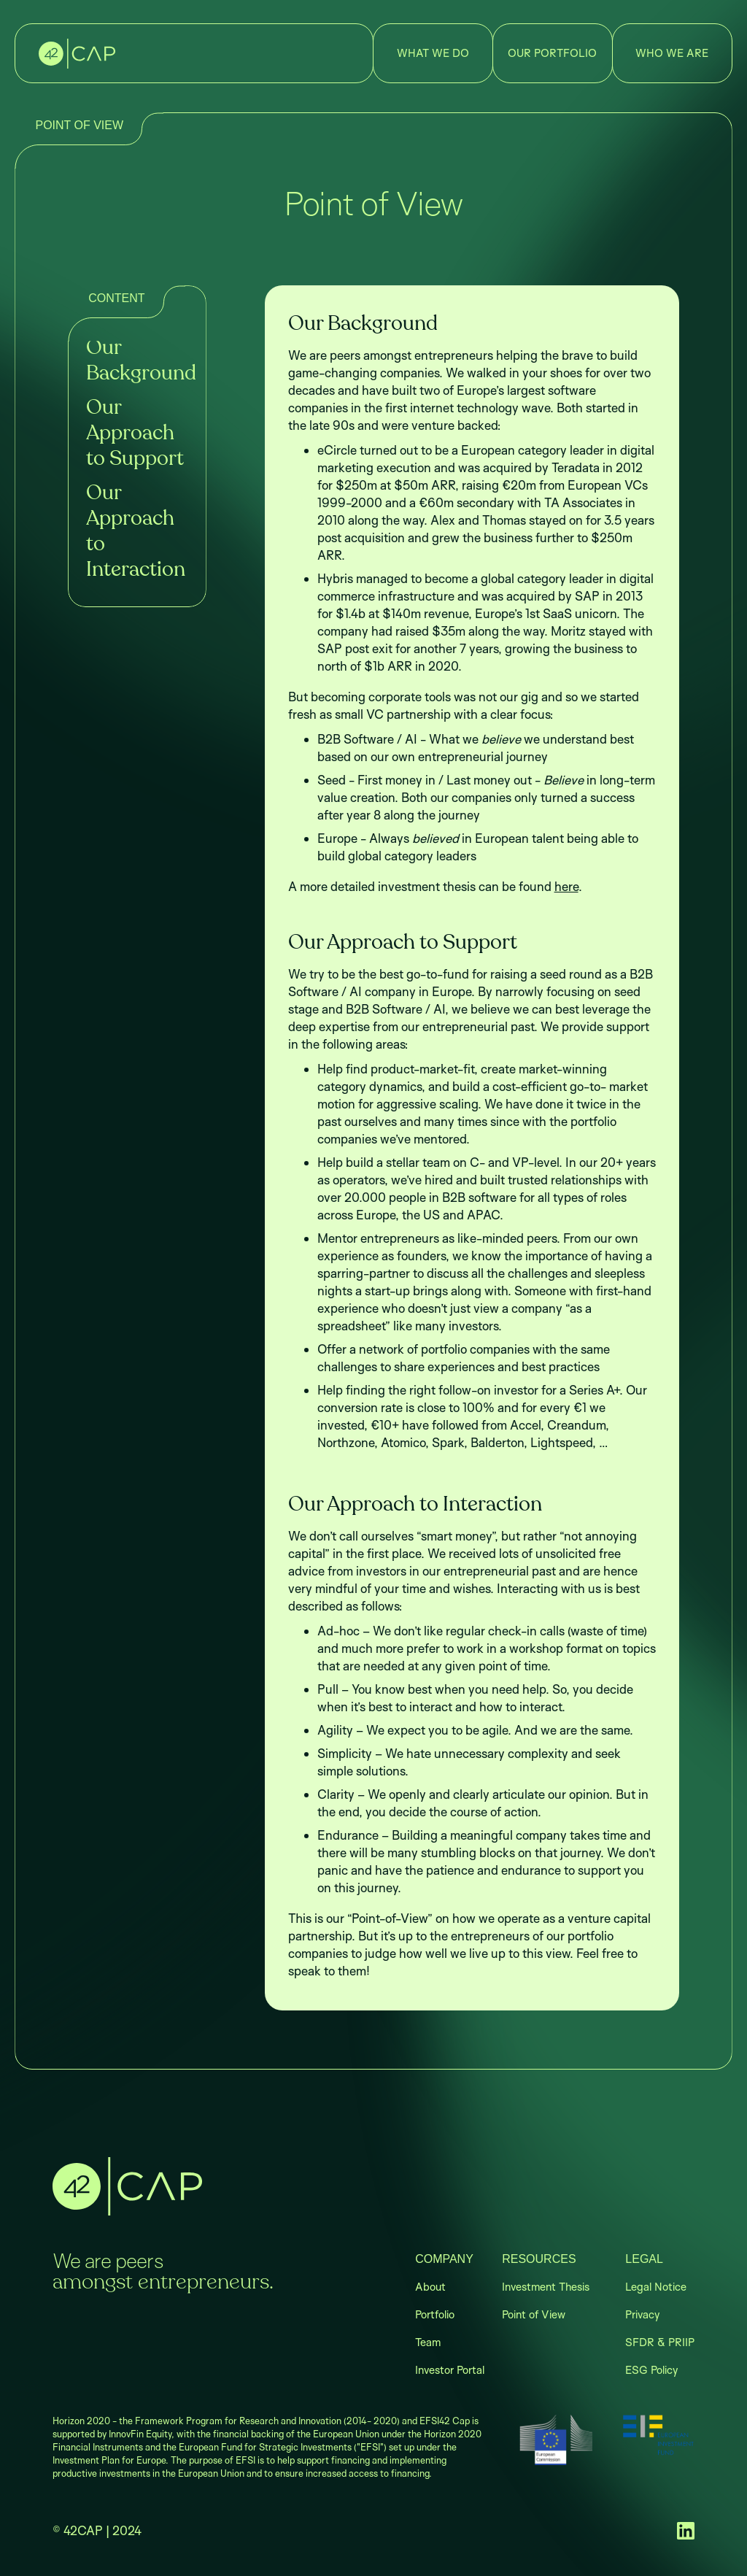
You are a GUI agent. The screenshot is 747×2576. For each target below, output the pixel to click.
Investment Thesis (545, 2287)
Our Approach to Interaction (135, 531)
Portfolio (434, 2314)
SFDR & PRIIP (659, 2342)
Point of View (533, 2314)
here (566, 886)
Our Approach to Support (135, 433)
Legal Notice (655, 2287)
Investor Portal (449, 2370)
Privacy (642, 2314)
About (430, 2287)
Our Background (136, 361)
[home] (77, 54)
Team (428, 2342)
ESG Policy (651, 2370)
